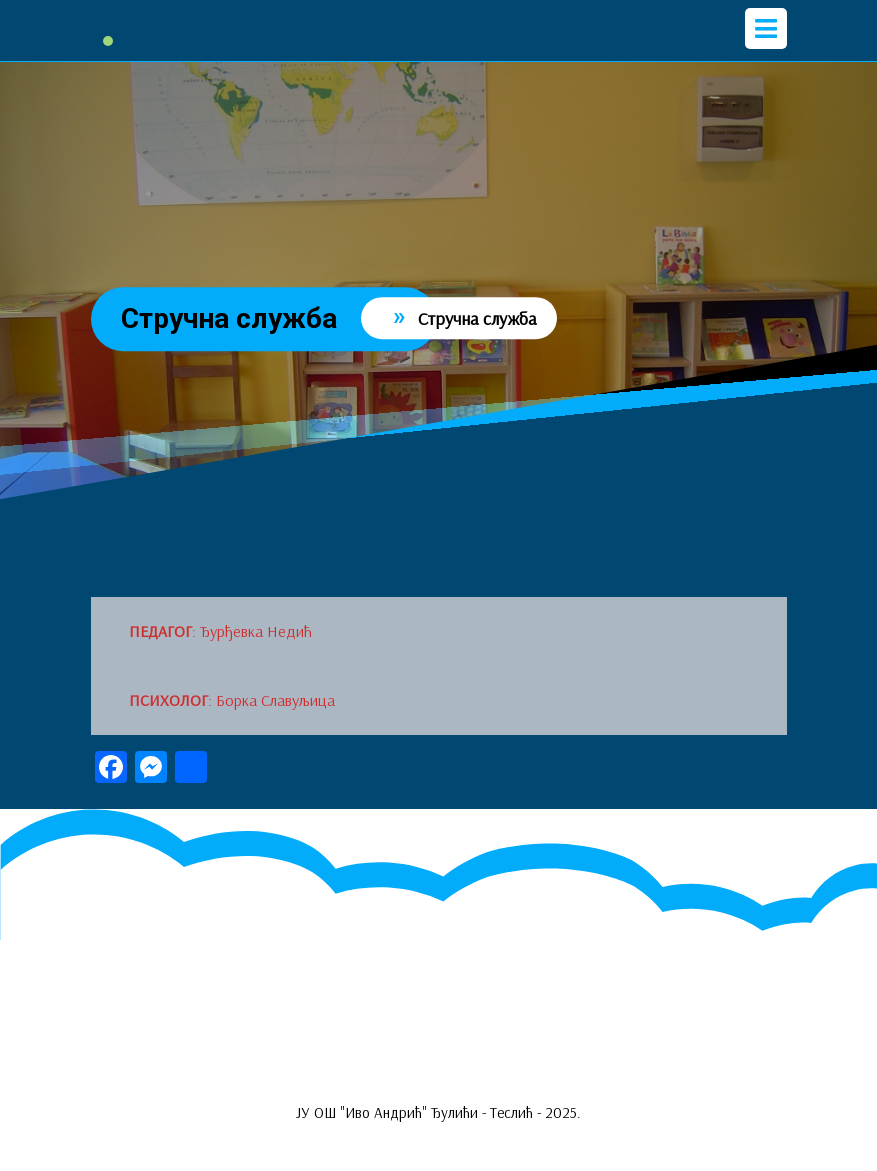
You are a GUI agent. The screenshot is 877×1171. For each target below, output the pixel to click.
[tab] (766, 28)
